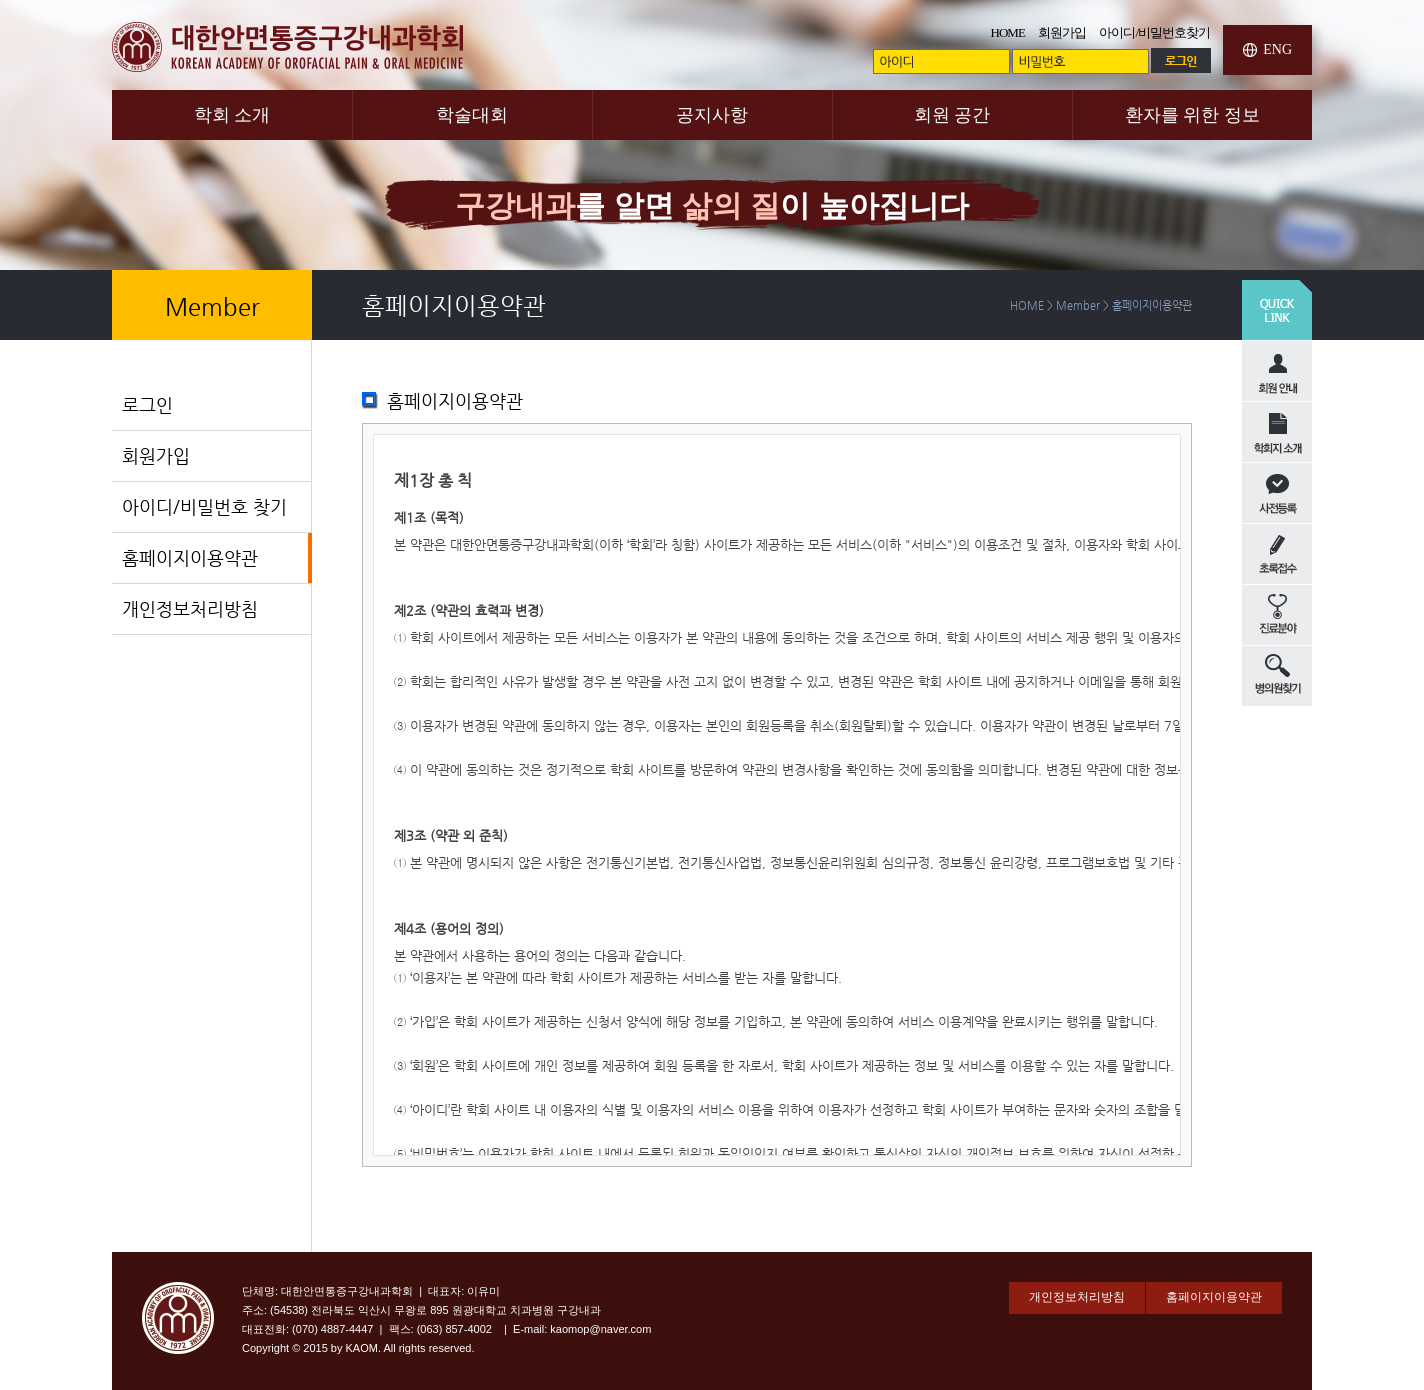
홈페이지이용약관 (190, 557)
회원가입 (1062, 32)
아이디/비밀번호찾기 (1154, 32)
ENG (1277, 49)
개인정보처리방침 (190, 608)
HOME (1008, 32)
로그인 (147, 404)
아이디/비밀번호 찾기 (204, 506)
